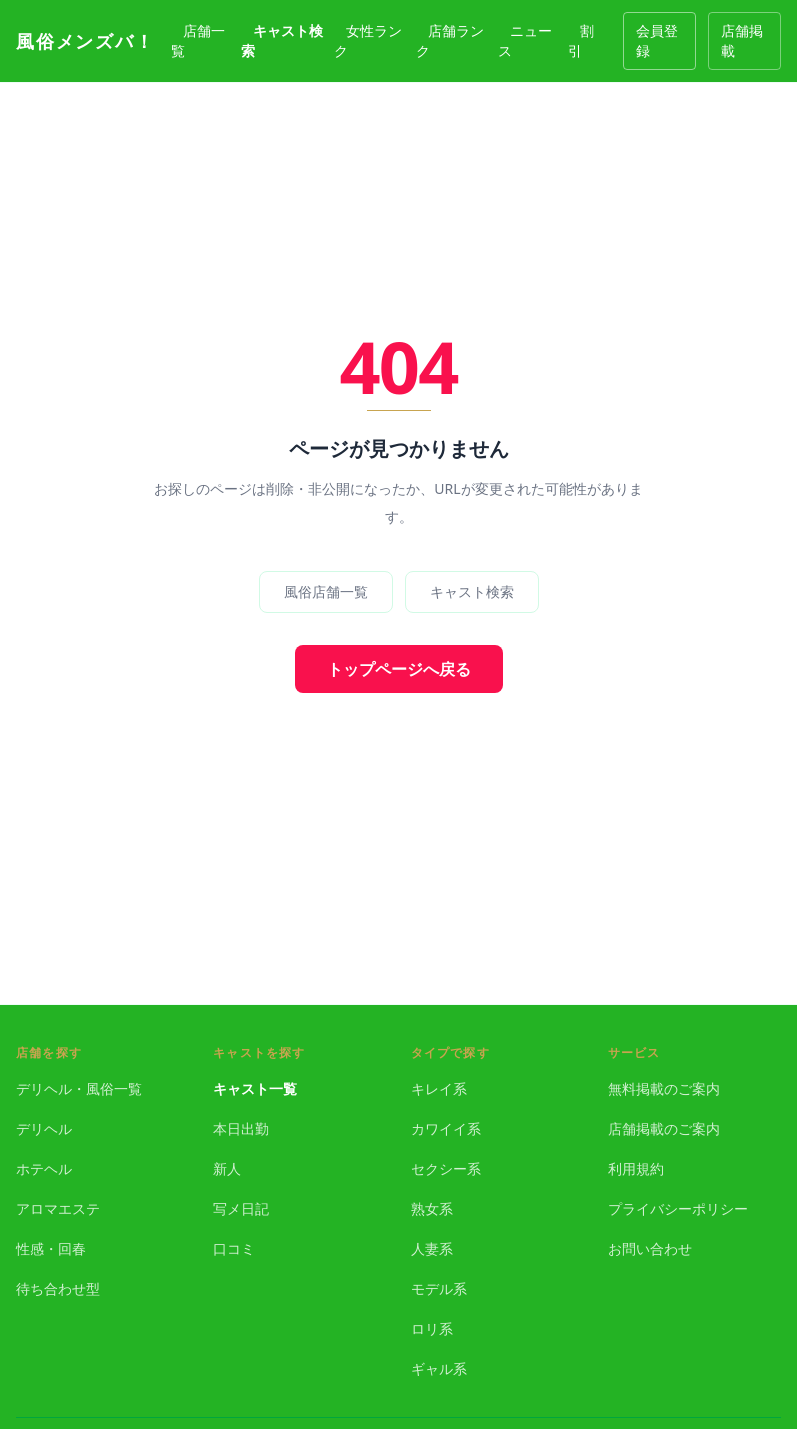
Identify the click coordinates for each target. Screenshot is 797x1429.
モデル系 (439, 1288)
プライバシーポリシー (678, 1208)
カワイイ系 (446, 1128)
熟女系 (432, 1208)
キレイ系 (439, 1088)
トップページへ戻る (399, 669)
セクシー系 (446, 1168)
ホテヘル (44, 1168)
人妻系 (432, 1248)
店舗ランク (450, 40)
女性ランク (368, 40)
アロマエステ (58, 1208)
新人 (227, 1168)
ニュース (525, 40)
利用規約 (636, 1168)
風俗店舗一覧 (326, 591)
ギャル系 (439, 1368)
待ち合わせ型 (58, 1288)
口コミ (234, 1248)
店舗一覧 (198, 40)
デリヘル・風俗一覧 (79, 1088)
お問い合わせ (650, 1248)
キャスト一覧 (255, 1088)
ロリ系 (432, 1328)
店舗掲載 (742, 40)
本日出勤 (241, 1128)
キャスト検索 (282, 40)
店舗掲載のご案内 (664, 1128)
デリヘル (44, 1128)
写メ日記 (241, 1208)
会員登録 (657, 40)
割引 (581, 40)
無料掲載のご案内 (664, 1088)
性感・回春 (51, 1248)
